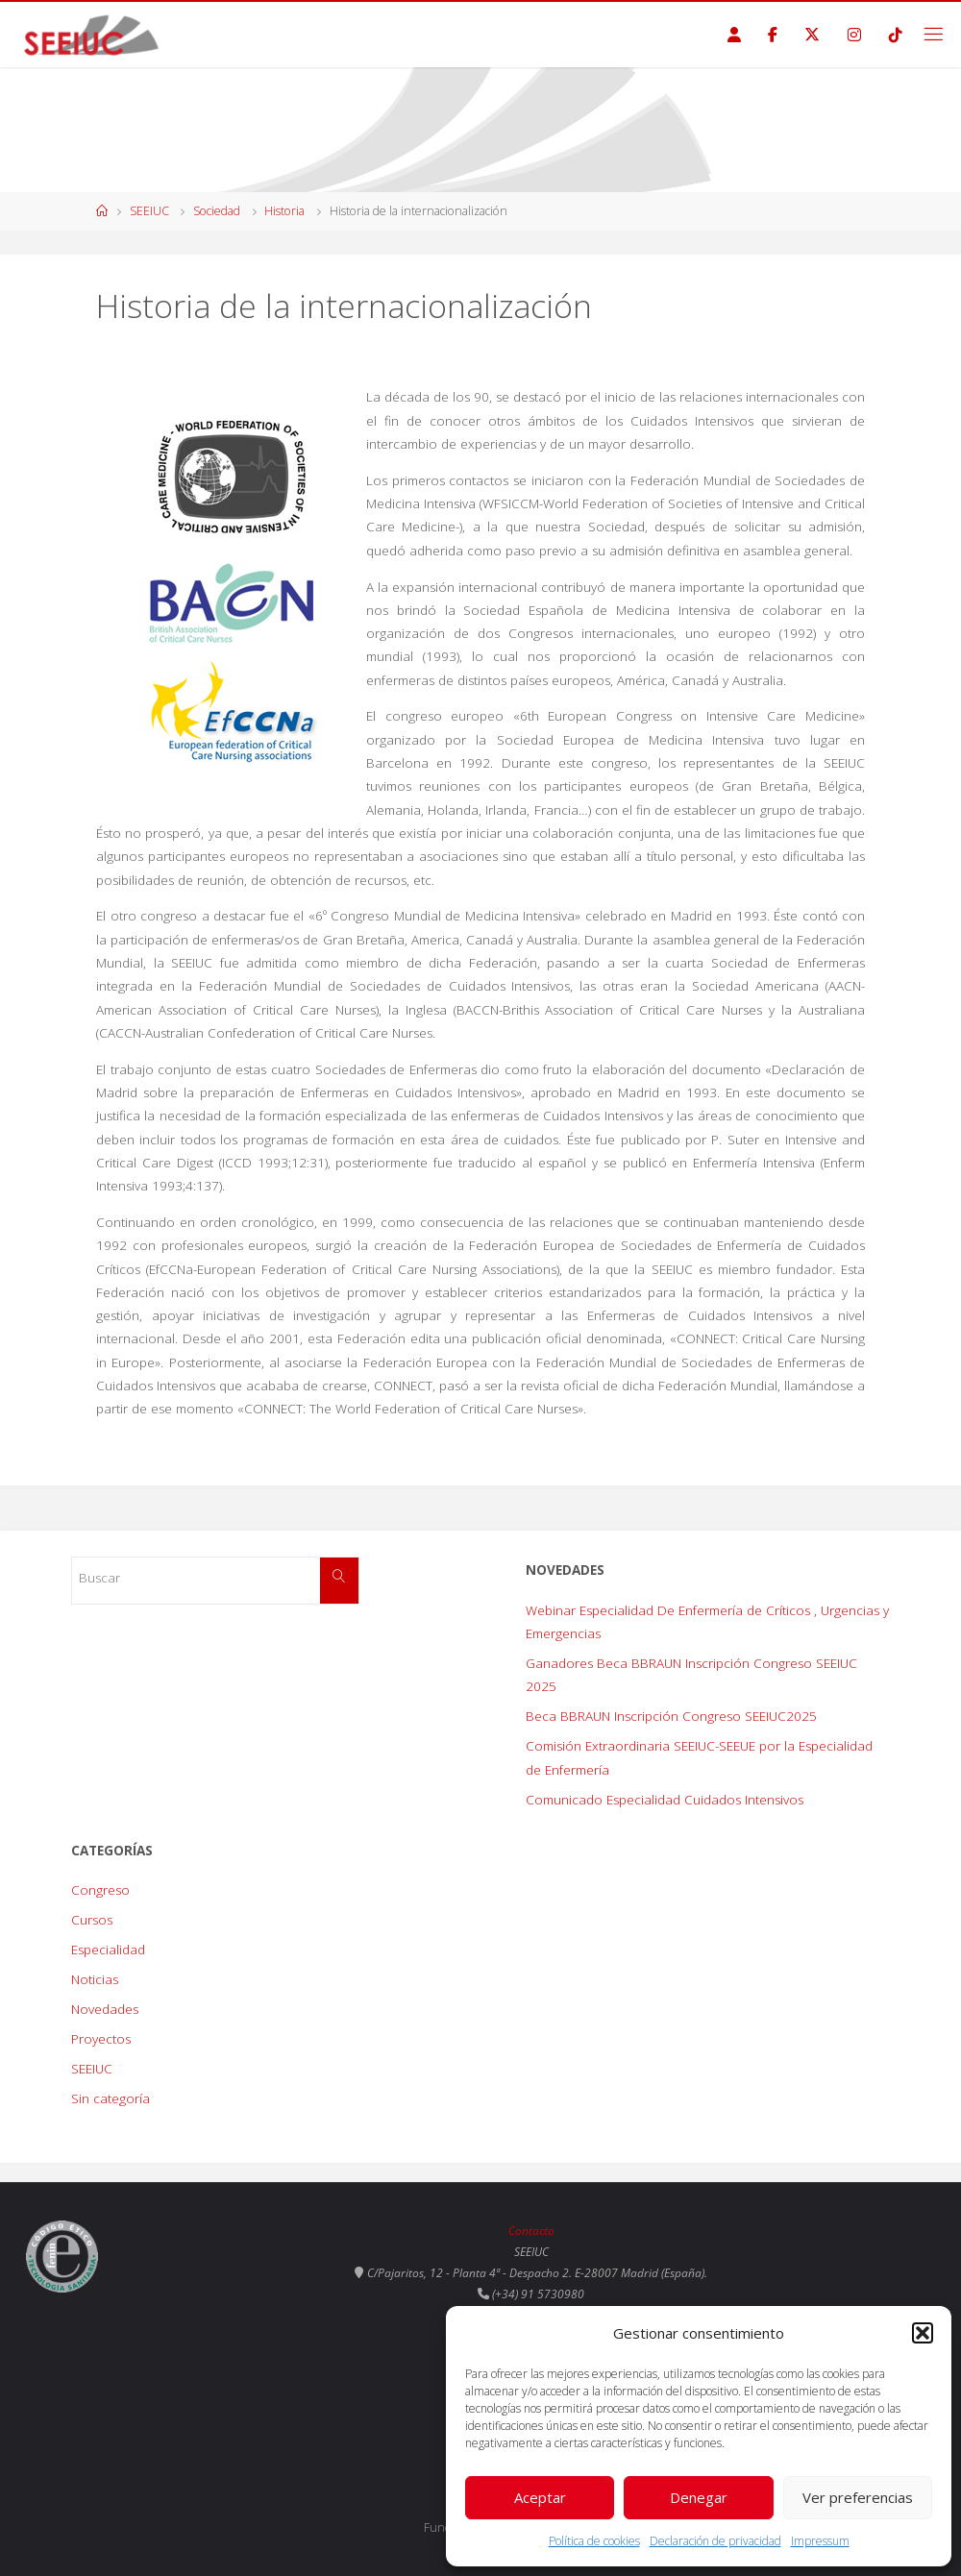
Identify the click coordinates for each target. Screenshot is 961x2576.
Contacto (531, 2230)
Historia (284, 211)
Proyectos (101, 2039)
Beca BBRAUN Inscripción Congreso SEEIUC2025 (671, 1716)
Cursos (91, 1919)
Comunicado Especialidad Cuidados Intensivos (664, 1799)
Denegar (698, 2497)
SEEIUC (149, 211)
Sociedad (216, 211)
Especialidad (108, 1949)
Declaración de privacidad (715, 2541)
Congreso (100, 1890)
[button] (922, 2333)
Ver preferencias (857, 2497)
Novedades (104, 2009)
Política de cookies (594, 2541)
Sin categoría (110, 2098)
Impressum (820, 2541)
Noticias (94, 1979)
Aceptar (540, 2497)
